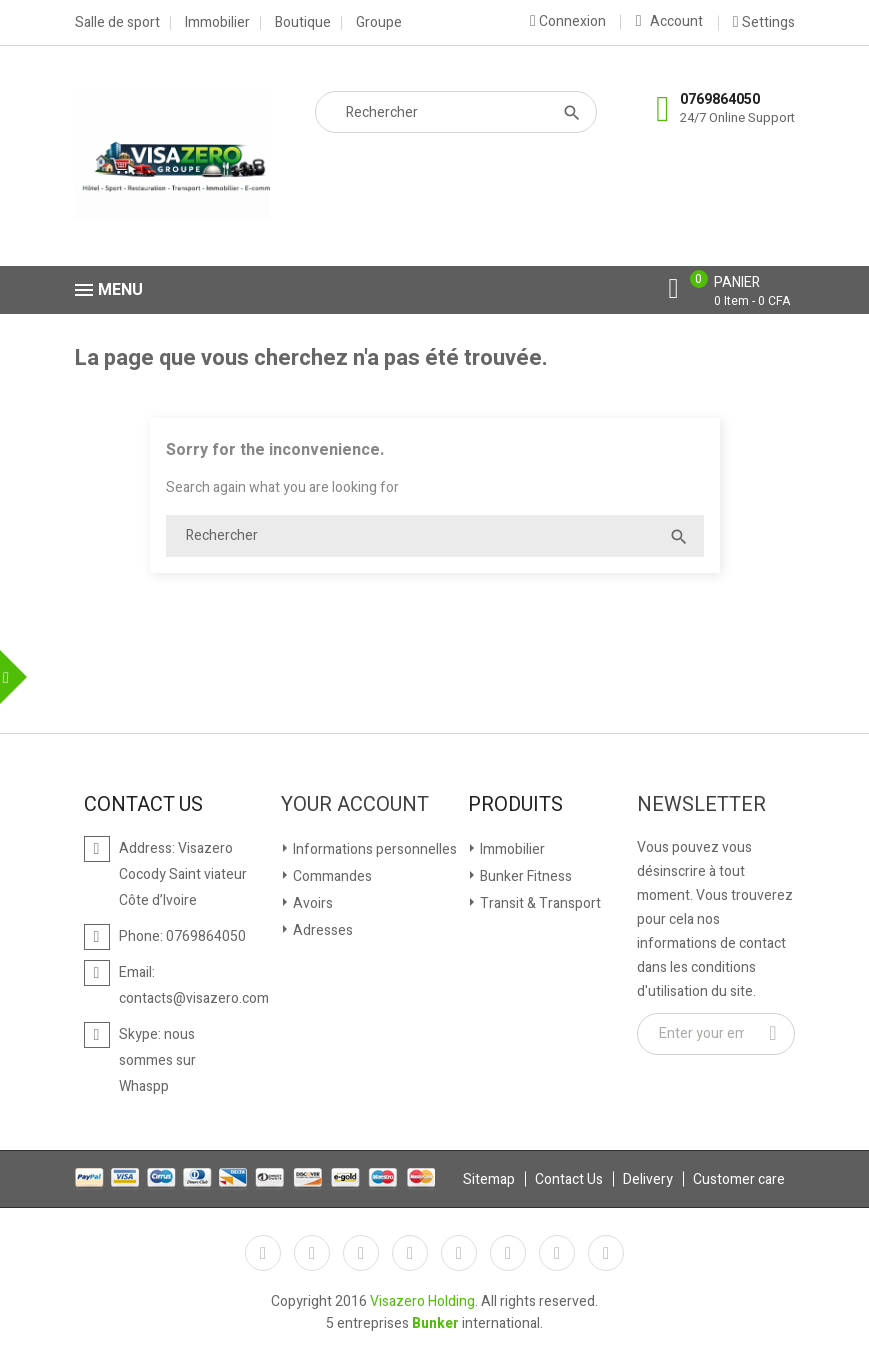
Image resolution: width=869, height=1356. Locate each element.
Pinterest (459, 1253)
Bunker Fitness (524, 876)
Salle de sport (117, 23)
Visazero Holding (422, 1301)
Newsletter (701, 805)
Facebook (263, 1253)
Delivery (648, 1179)
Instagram (557, 1253)
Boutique (303, 23)
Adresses (321, 930)
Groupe (379, 23)
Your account (355, 805)
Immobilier (217, 23)
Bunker (435, 1323)
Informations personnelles (373, 849)
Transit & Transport (539, 903)
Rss (361, 1253)
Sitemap (489, 1179)
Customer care (739, 1179)
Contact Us (569, 1179)
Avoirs (311, 903)
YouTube (410, 1253)
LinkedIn (606, 1253)
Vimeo (508, 1253)
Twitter (312, 1253)
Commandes (331, 876)
